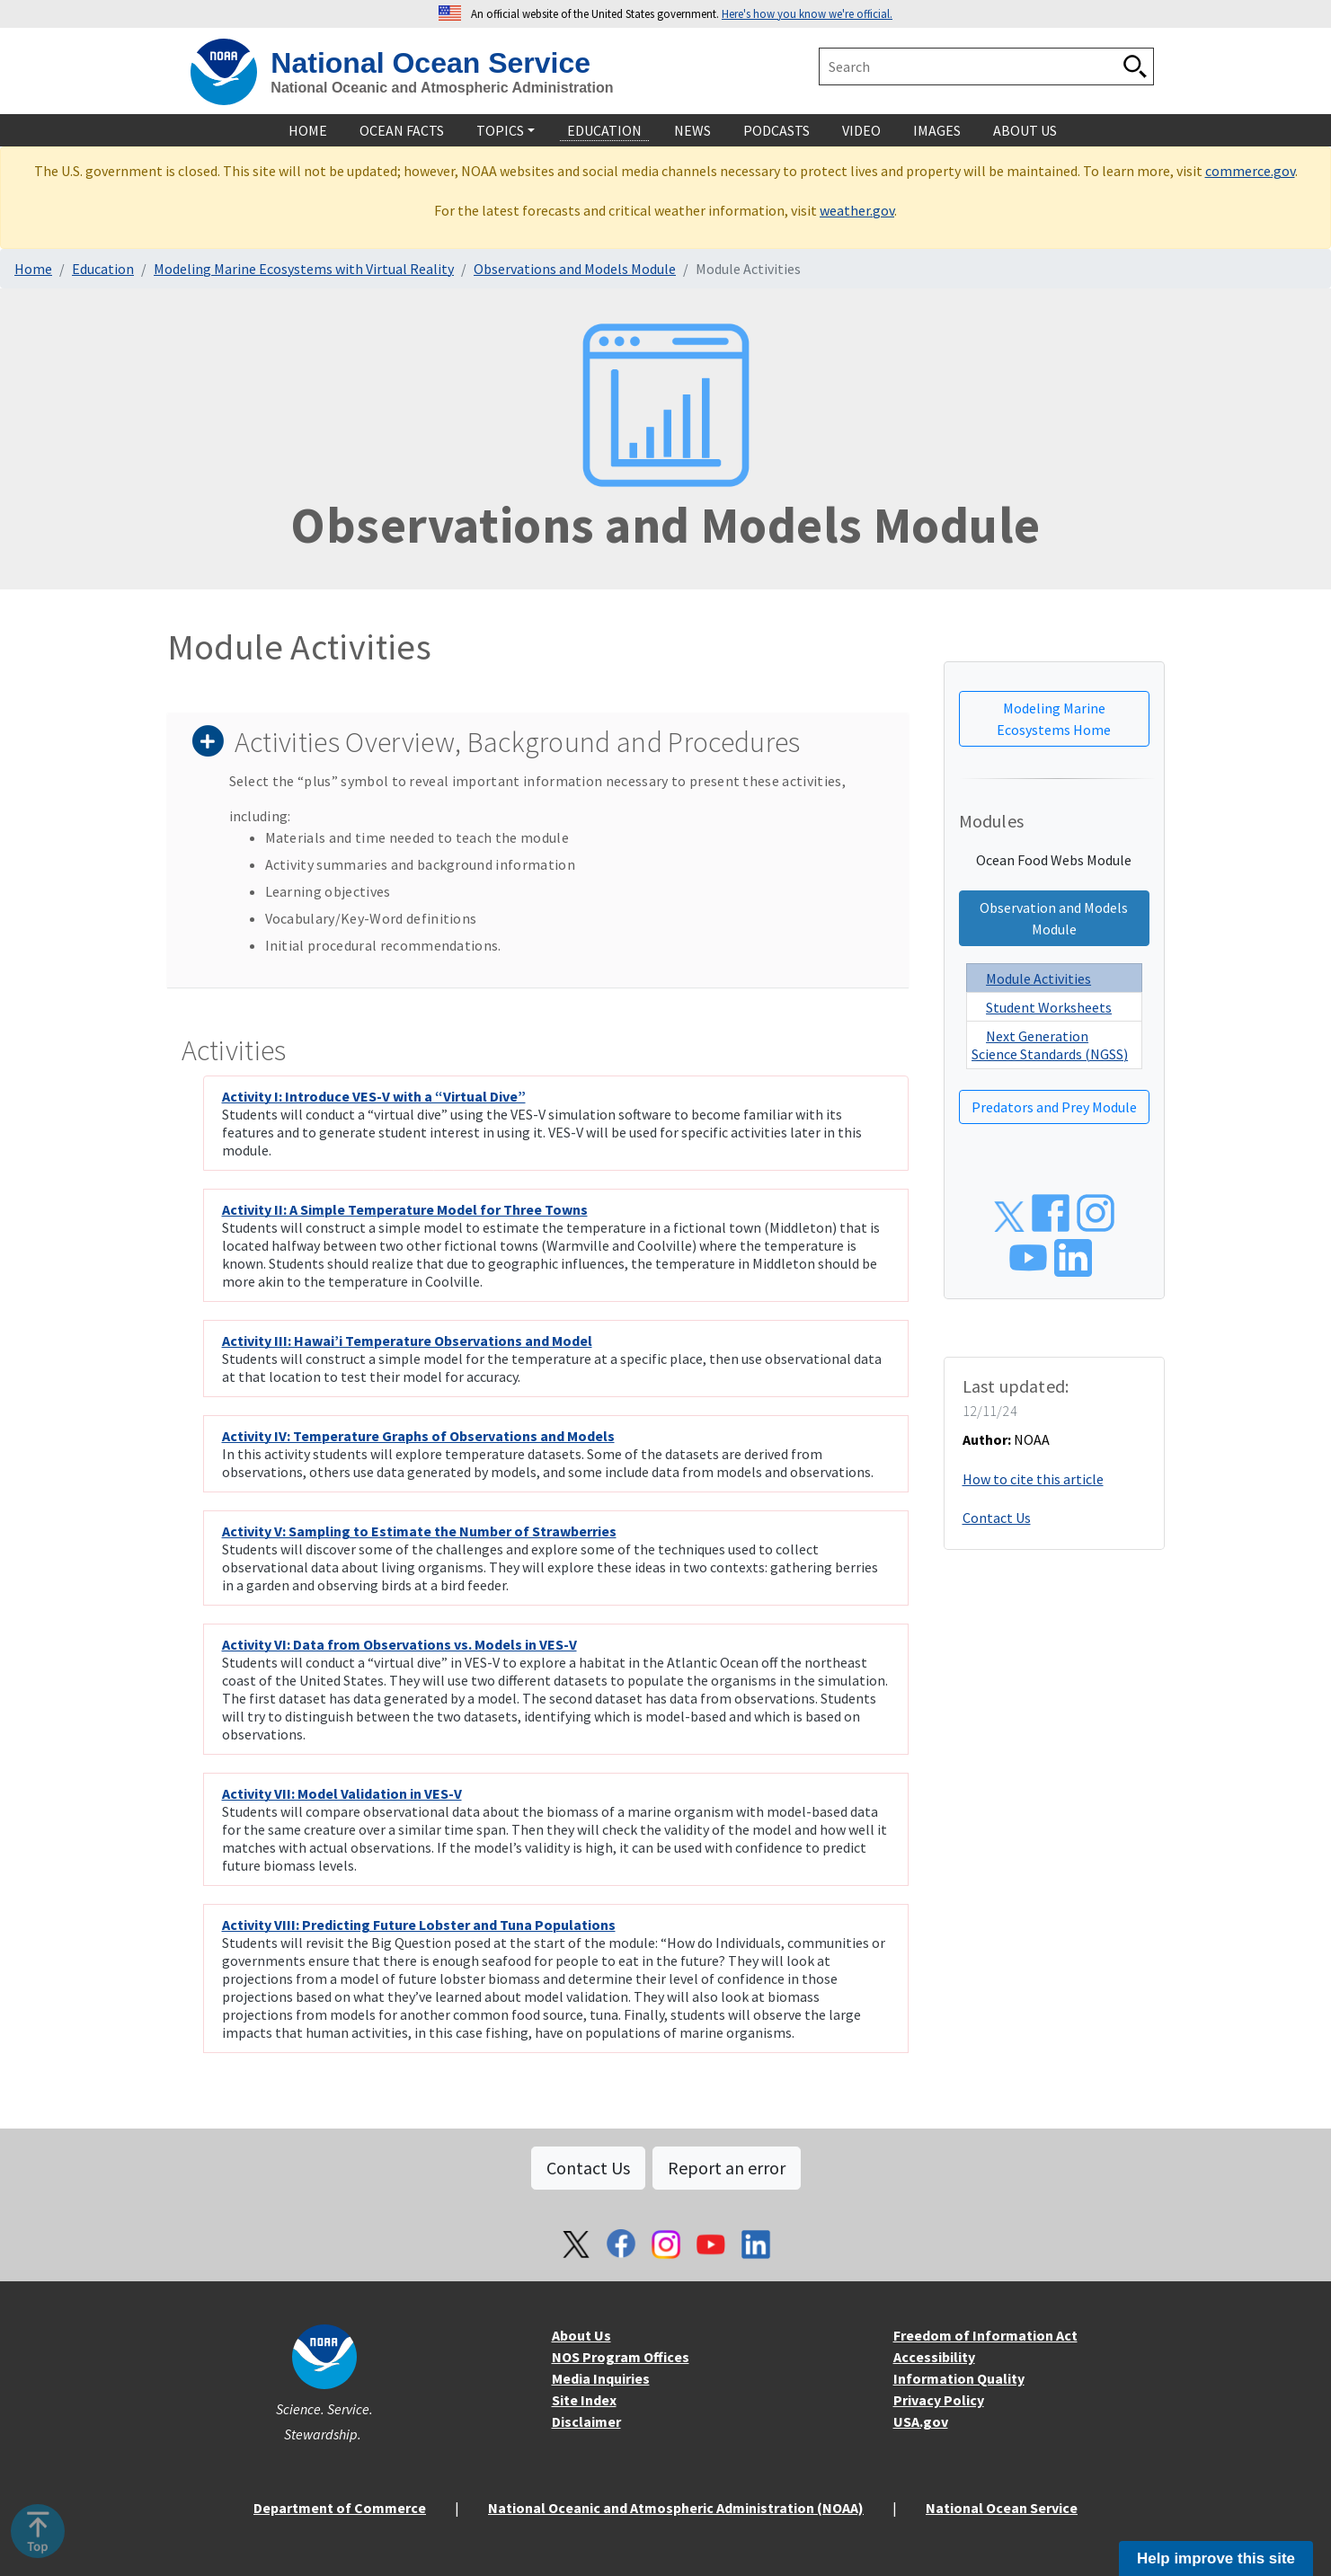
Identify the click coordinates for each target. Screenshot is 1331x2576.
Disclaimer (586, 2421)
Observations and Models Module (575, 269)
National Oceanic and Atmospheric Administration (442, 87)
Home (33, 269)
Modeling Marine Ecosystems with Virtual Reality (304, 269)
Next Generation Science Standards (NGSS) (1050, 1045)
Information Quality (959, 2378)
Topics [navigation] (500, 130)
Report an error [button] (726, 2167)
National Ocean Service (430, 63)
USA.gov (920, 2421)
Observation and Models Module (1054, 918)
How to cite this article (1033, 1479)
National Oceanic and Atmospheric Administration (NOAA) (676, 2508)
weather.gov (857, 210)
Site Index (584, 2400)
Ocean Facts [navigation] (401, 130)
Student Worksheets (1049, 1007)
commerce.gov (1250, 171)
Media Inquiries (601, 2378)
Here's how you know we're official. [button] (807, 13)
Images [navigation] (937, 130)
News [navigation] (692, 130)
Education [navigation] (604, 130)
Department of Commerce (339, 2508)
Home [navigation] (307, 130)
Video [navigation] (861, 130)
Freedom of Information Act (985, 2335)
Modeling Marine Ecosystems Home (1054, 719)
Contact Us (997, 1518)
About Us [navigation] (1025, 130)
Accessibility (934, 2357)
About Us (581, 2335)
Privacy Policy (938, 2400)
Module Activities (1038, 978)
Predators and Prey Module (1054, 1107)
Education (103, 269)
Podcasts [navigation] (776, 130)
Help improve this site (1216, 2558)
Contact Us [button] (588, 2167)
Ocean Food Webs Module (1053, 860)
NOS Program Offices (620, 2357)
